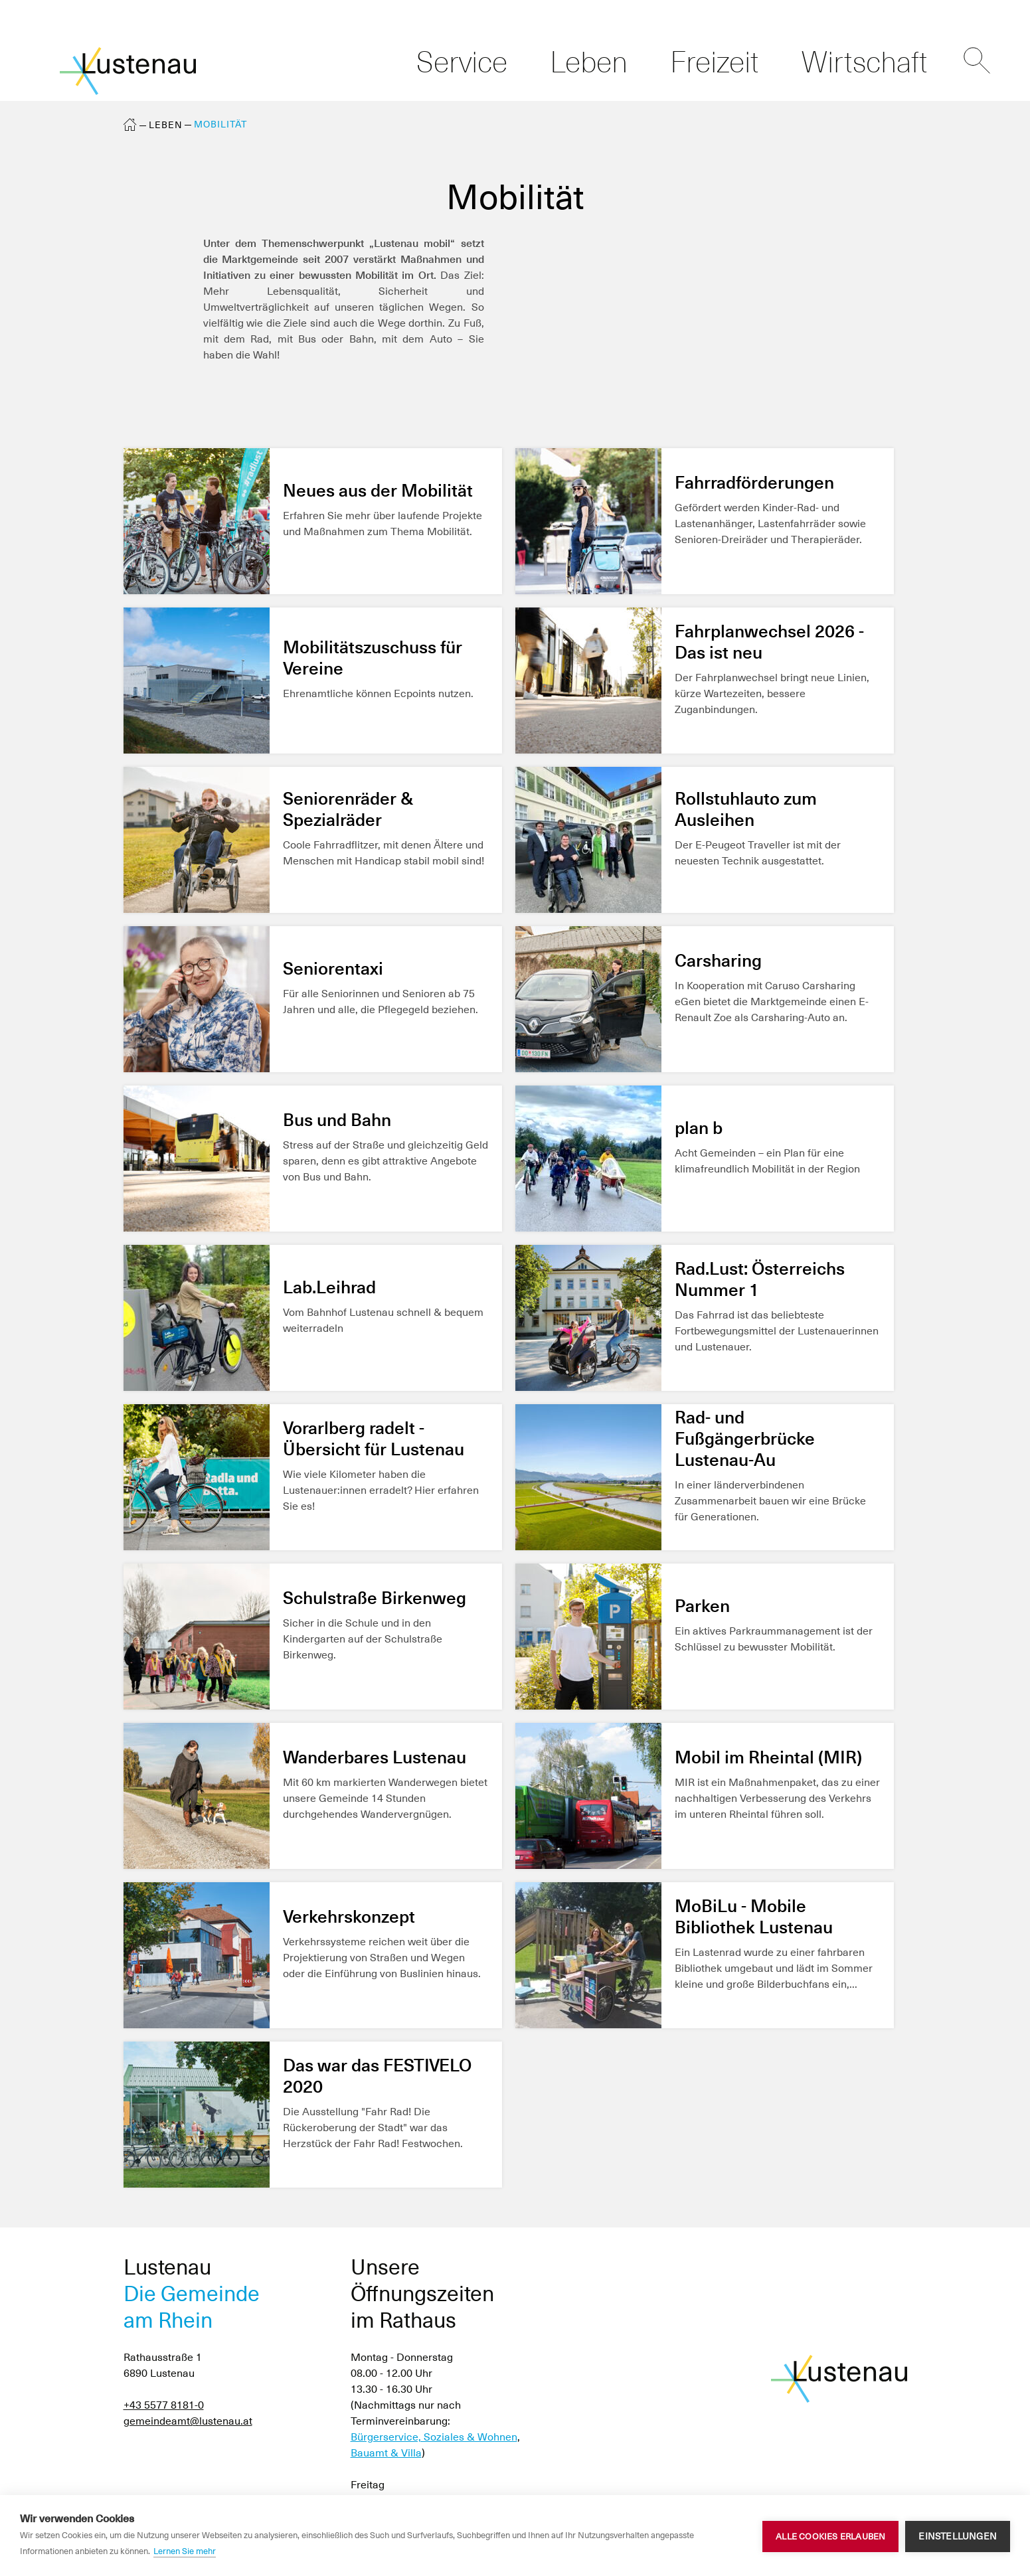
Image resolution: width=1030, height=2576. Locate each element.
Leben (166, 125)
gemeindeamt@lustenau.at (188, 2421)
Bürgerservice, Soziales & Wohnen (434, 2437)
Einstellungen (957, 2535)
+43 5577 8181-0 (164, 2405)
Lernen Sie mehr (184, 2551)
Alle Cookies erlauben (830, 2535)
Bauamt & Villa (386, 2453)
